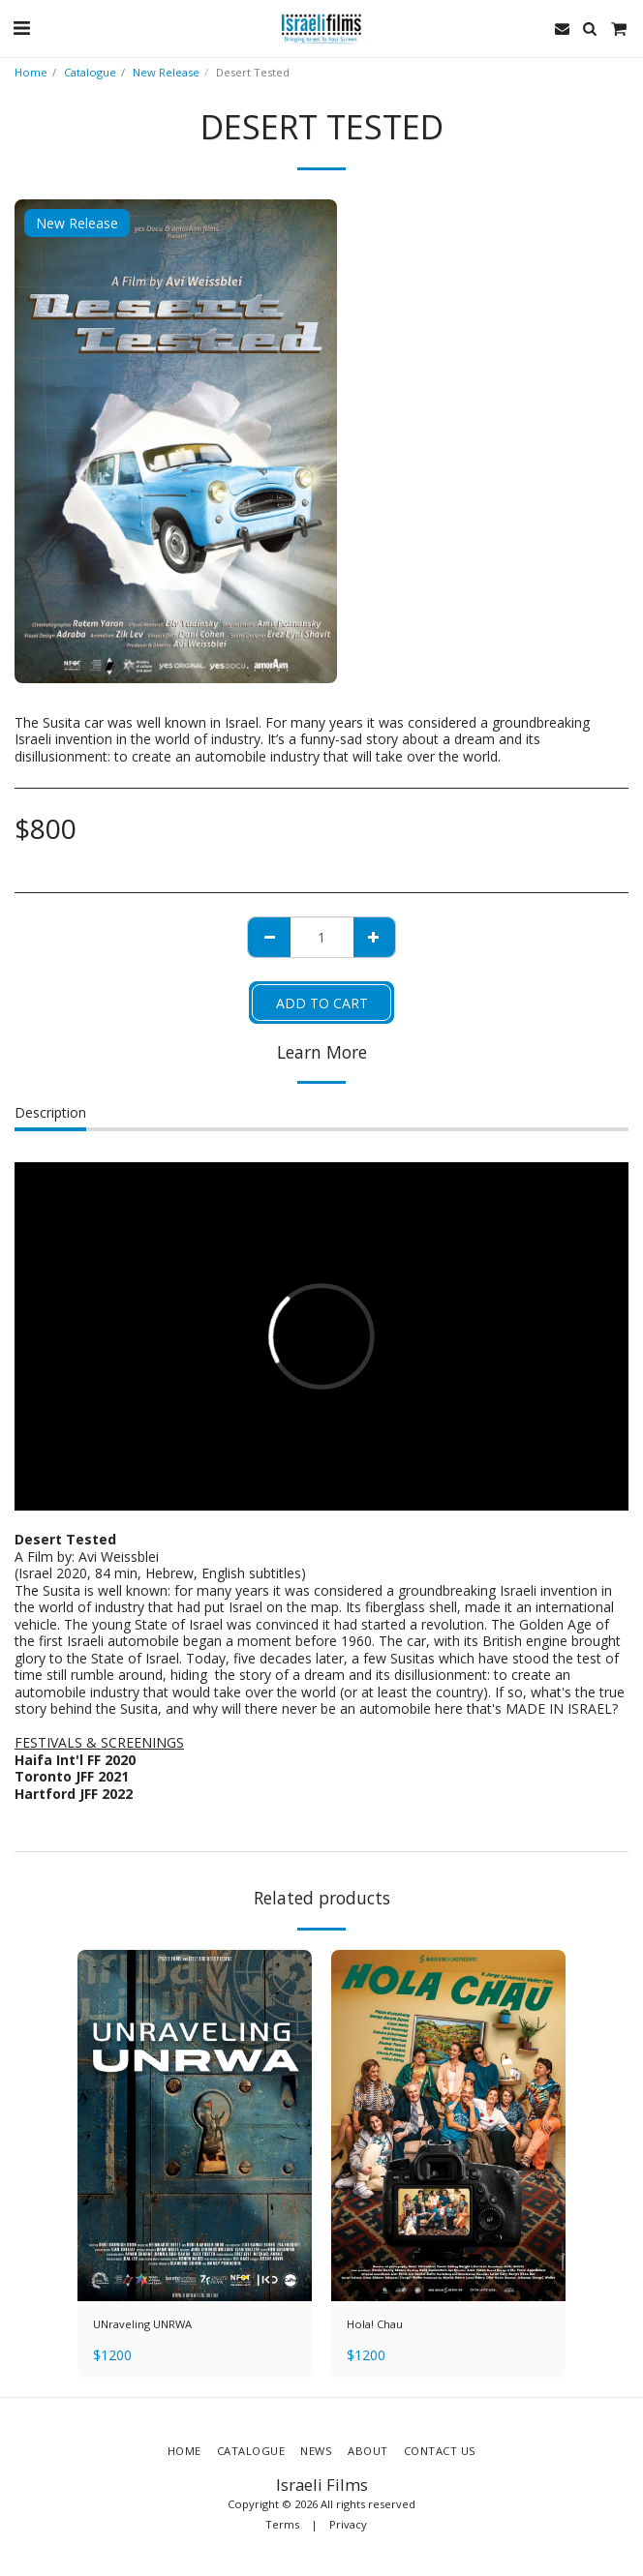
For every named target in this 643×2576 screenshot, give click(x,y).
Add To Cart (322, 1003)
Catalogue (90, 72)
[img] (194, 2125)
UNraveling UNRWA (142, 2324)
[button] (21, 27)
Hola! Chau (375, 2324)
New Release (166, 72)
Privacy (348, 2524)
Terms (282, 2524)
